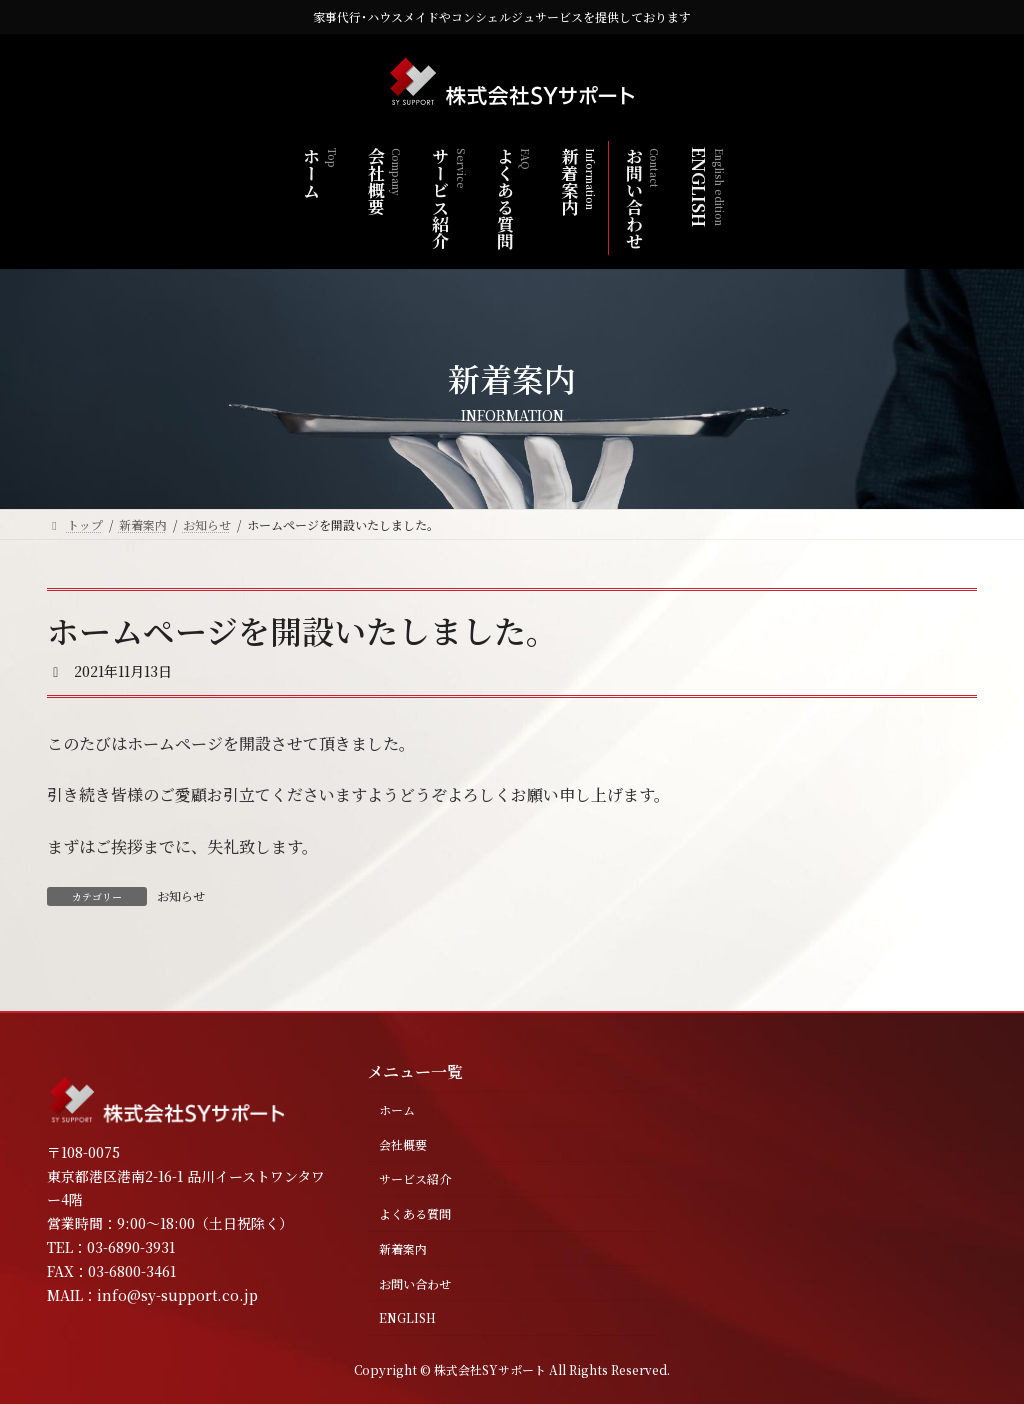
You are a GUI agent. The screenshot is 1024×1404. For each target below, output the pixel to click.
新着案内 (403, 1248)
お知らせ (181, 895)
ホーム (397, 1109)
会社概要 (403, 1144)
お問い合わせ (415, 1283)
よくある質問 (415, 1213)
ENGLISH (407, 1317)
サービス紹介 (415, 1178)
